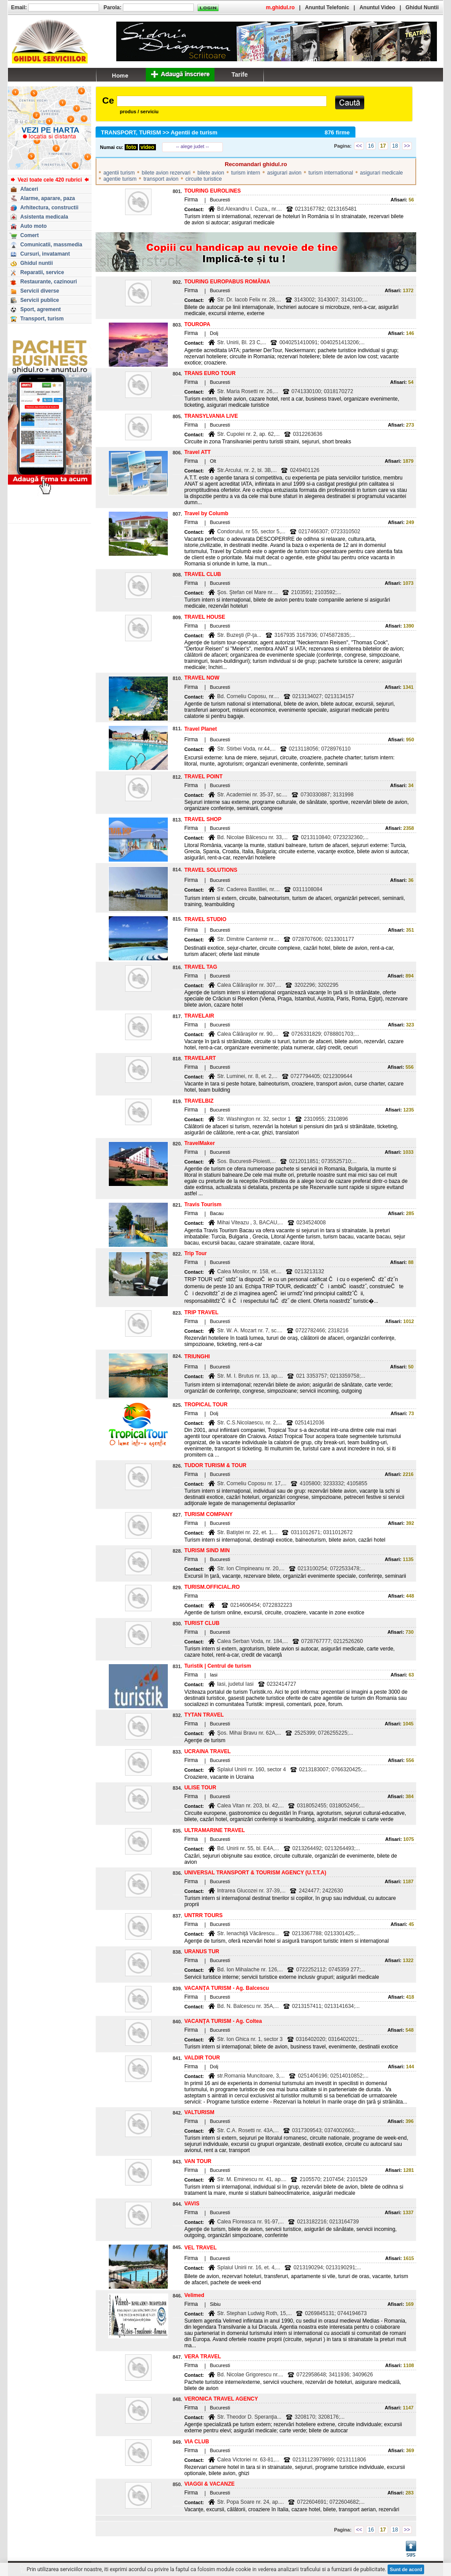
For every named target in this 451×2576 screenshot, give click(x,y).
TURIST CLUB (201, 1623)
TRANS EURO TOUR (209, 373)
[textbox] (222, 101)
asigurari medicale (381, 173)
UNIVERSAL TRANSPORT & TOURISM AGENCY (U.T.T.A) (255, 1873)
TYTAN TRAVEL (204, 1715)
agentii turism (119, 173)
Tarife (239, 74)
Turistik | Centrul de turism (217, 1666)
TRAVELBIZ (198, 1101)
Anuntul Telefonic (327, 7)
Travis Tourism (202, 1204)
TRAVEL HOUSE (204, 617)
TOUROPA (197, 324)
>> (407, 146)
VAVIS (191, 2204)
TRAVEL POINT (203, 776)
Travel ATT (197, 452)
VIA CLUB (196, 2441)
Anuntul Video (377, 7)
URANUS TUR (201, 1951)
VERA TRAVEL (202, 2356)
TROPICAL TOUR (205, 1404)
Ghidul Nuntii (422, 7)
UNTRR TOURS (203, 1915)
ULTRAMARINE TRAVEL (214, 1830)
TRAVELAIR (199, 1016)
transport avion (161, 179)
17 (383, 146)
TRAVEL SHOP (202, 819)
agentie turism (120, 179)
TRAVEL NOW (201, 678)
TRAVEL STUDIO (205, 919)
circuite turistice (203, 179)
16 (371, 146)
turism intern (245, 173)
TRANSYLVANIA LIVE (211, 416)
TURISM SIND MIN (206, 1550)
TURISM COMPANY (208, 1514)
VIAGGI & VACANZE (209, 2484)
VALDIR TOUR (202, 2058)
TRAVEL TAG (200, 967)
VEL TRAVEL (200, 2248)
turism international (330, 173)
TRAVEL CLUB (202, 574)
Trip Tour (195, 1253)
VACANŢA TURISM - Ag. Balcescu (226, 1988)
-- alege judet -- (192, 146)
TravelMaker (199, 1143)
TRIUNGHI (197, 1356)
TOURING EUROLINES (212, 191)
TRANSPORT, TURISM (131, 132)
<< (359, 146)
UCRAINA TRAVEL (207, 1751)
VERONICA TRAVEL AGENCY (221, 2399)
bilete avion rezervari (166, 173)
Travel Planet (200, 729)
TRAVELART (200, 1058)
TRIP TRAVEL (201, 1312)
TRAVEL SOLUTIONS (210, 870)
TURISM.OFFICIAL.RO (212, 1587)
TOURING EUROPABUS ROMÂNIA (227, 282)
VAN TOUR (197, 2161)
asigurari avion (284, 173)
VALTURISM (199, 2112)
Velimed (194, 2295)
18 (395, 146)
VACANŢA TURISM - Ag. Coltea (223, 2021)
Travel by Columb (206, 513)
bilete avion (210, 173)
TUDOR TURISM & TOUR (215, 1465)
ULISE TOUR (200, 1787)
